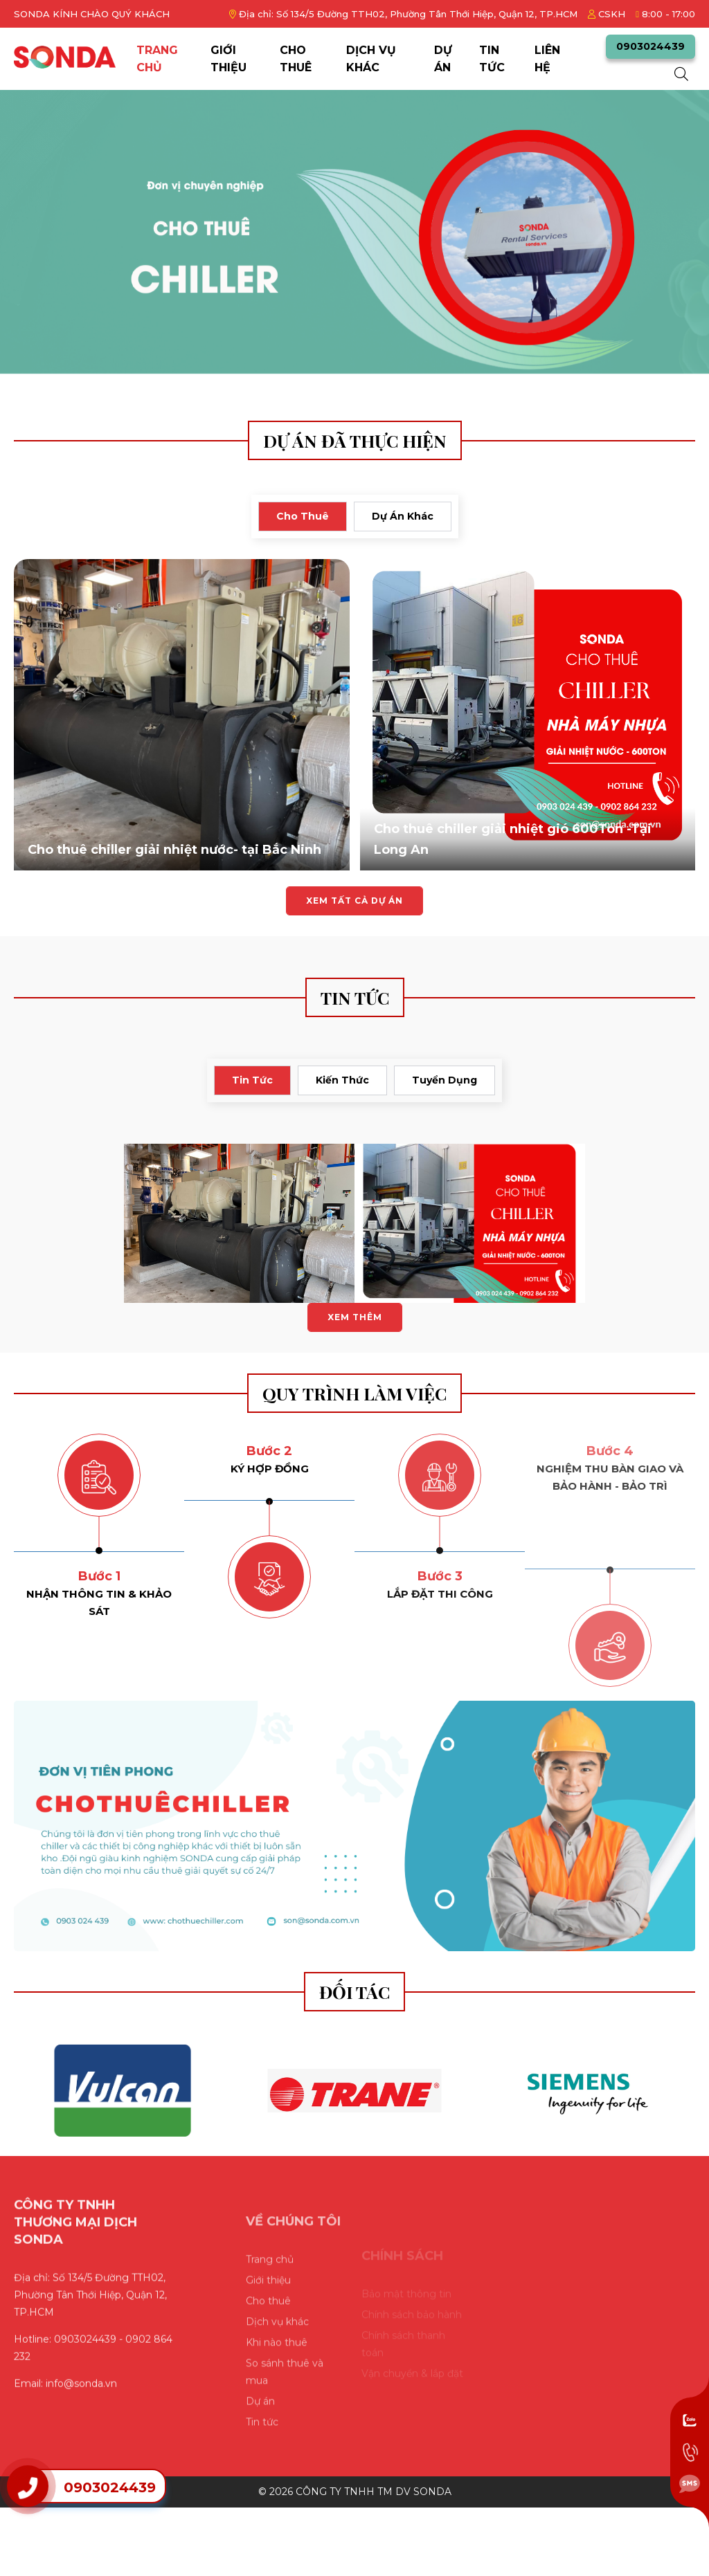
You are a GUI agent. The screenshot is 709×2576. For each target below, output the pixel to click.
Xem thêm (354, 1317)
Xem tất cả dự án (354, 900)
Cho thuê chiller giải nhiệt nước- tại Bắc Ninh (174, 849)
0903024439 (650, 46)
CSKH (606, 13)
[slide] (354, 232)
